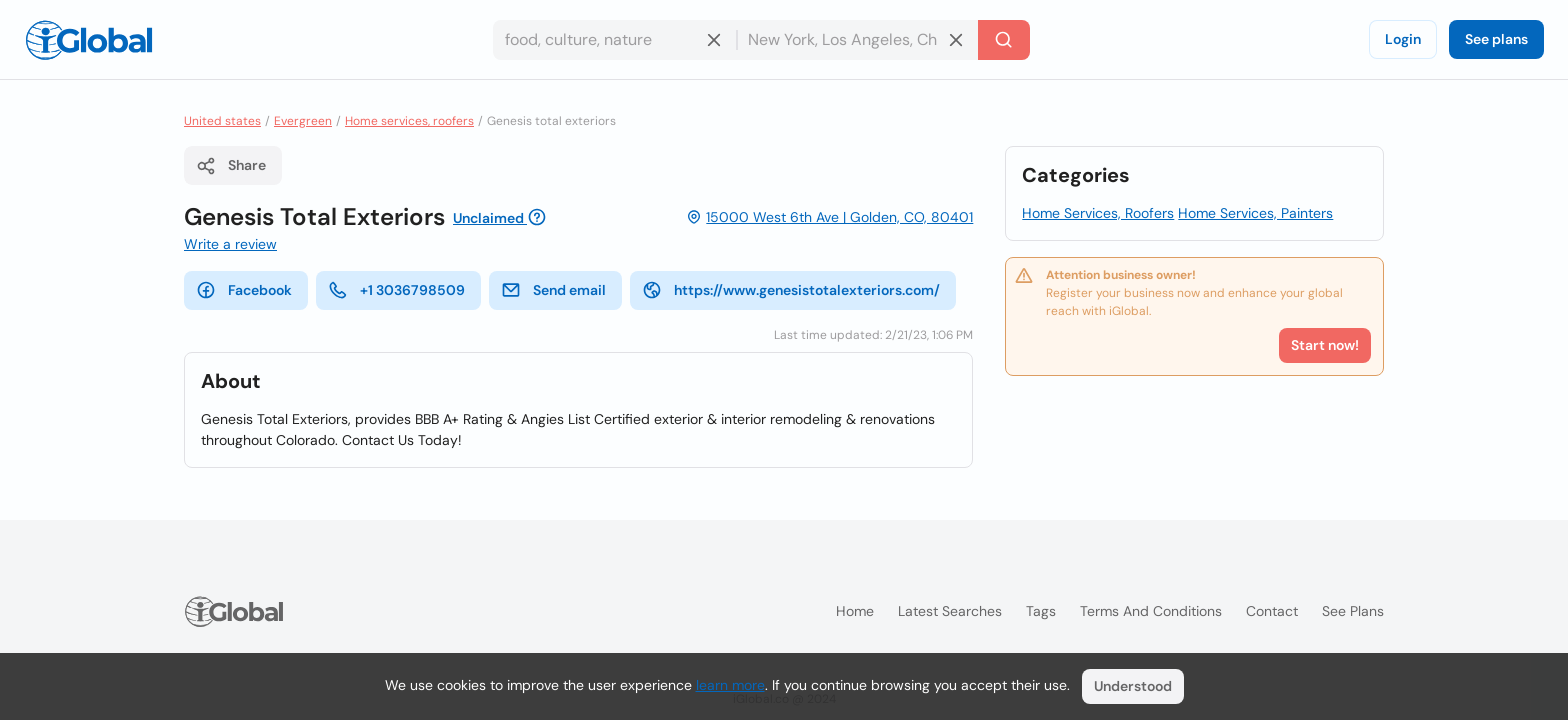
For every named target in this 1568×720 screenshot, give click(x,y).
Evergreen (303, 121)
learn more (730, 685)
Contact (1272, 611)
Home (855, 611)
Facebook (244, 290)
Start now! (1325, 345)
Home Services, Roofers (1098, 213)
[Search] (1004, 40)
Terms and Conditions (1151, 611)
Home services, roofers (409, 121)
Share (231, 166)
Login (1403, 39)
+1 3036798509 (396, 290)
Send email (553, 290)
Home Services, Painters (1255, 213)
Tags (1041, 611)
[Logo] (89, 40)
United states (222, 121)
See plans (1496, 39)
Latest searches (950, 611)
